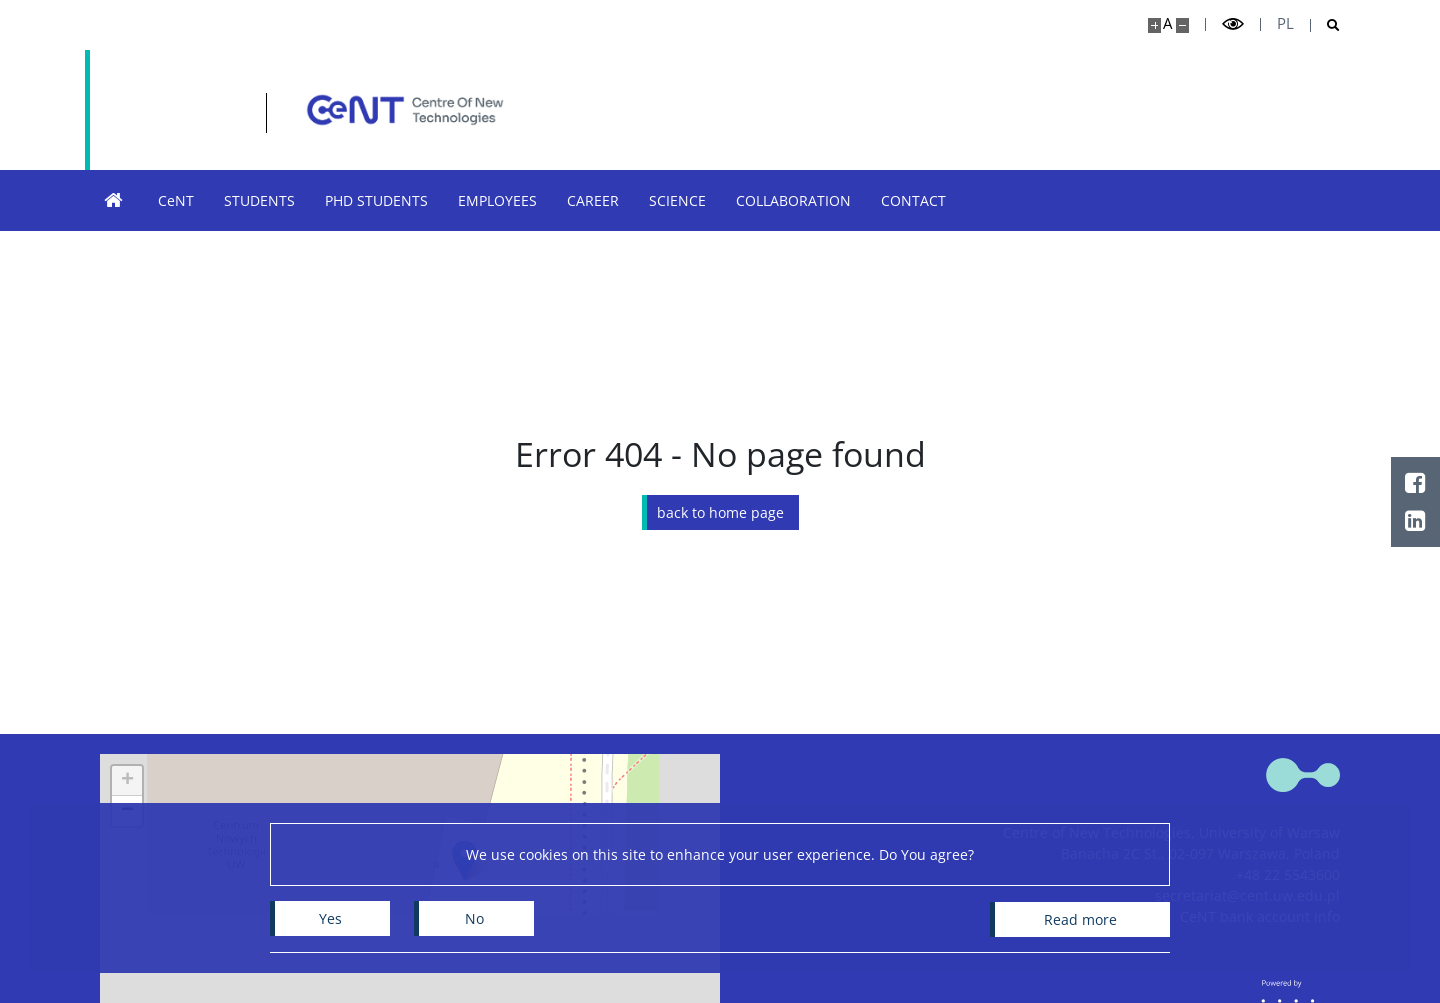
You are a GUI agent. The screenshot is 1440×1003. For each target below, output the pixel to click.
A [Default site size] (1167, 23)
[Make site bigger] (1154, 25)
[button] (127, 781)
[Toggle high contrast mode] (1233, 24)
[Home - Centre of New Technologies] (306, 110)
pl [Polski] (1285, 23)
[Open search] (1325, 25)
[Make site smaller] (1182, 25)
